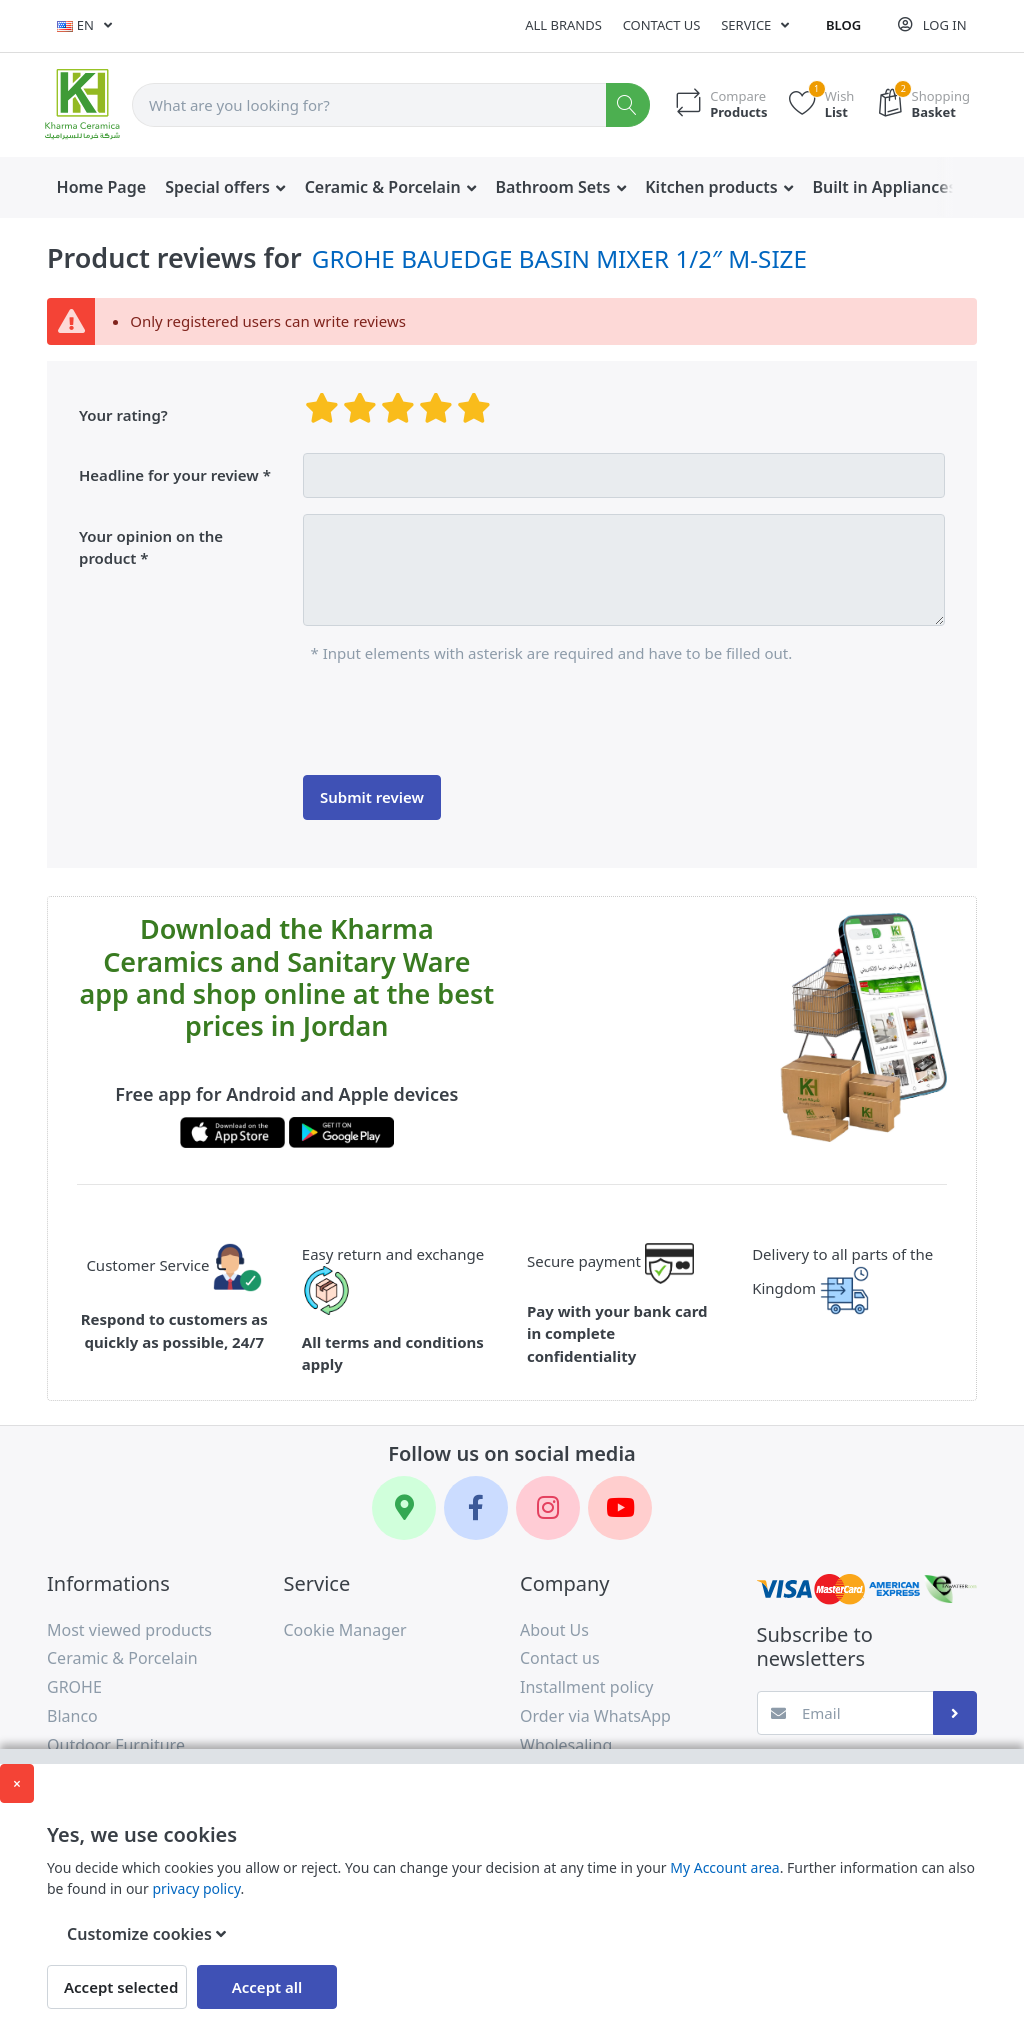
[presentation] (455, 720)
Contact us (662, 25)
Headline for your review (169, 475)
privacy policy (196, 1888)
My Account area (724, 1867)
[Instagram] (548, 1508)
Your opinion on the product (151, 547)
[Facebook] (476, 1508)
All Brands (563, 25)
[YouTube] (620, 1508)
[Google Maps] (404, 1508)
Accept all (267, 1987)
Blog (843, 25)
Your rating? (123, 415)
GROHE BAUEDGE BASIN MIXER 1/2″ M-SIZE (559, 258)
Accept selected (121, 1987)
